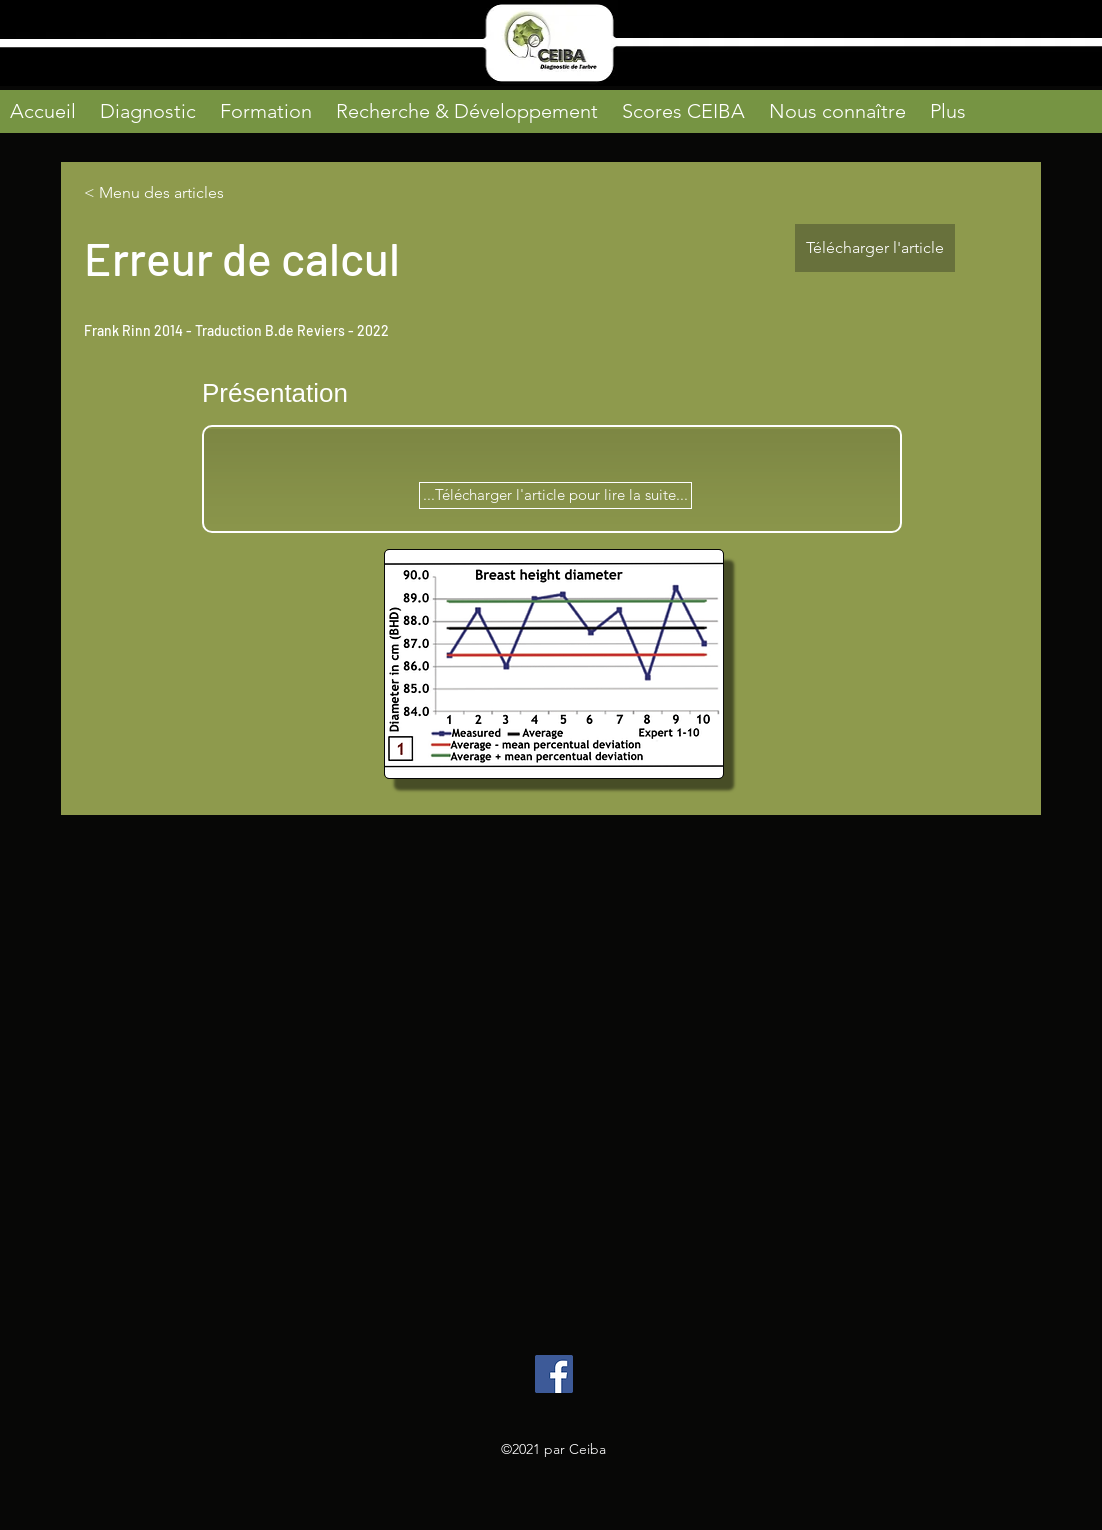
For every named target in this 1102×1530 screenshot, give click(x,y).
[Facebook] (554, 1374)
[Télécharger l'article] (875, 248)
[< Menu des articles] (155, 193)
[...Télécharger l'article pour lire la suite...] (555, 495)
